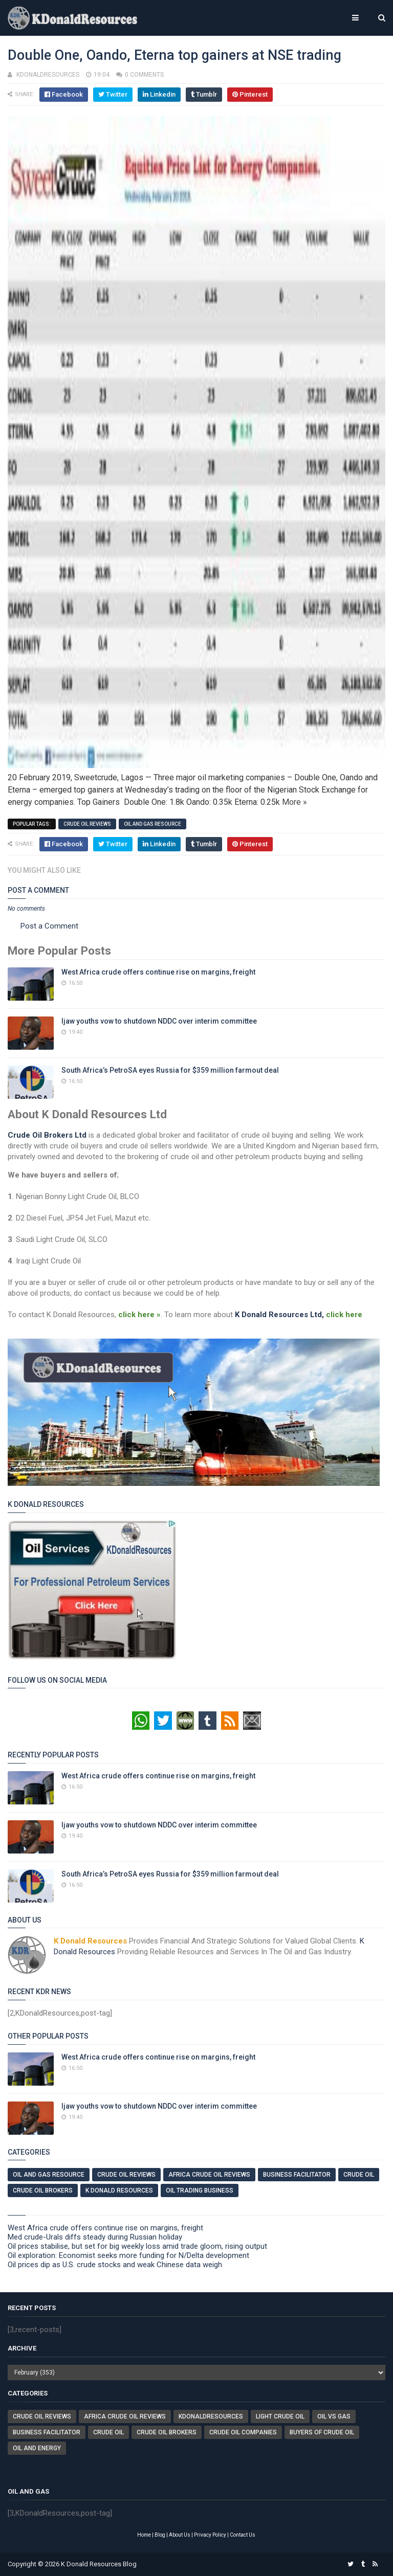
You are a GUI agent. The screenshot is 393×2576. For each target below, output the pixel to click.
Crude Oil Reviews (87, 824)
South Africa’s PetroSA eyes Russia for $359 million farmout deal (170, 1070)
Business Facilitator (297, 2174)
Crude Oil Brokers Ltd (47, 1135)
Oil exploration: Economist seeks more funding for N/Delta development (128, 2255)
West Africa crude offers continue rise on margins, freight (158, 972)
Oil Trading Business (199, 2190)
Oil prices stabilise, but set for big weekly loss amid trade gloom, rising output (137, 2246)
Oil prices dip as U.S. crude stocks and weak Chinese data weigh (115, 2264)
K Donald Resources (119, 2190)
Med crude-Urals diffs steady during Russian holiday (95, 2237)
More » (294, 802)
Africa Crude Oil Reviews (209, 2174)
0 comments (144, 74)
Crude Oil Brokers (43, 2190)
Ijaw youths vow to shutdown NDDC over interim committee (159, 1021)
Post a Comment (49, 926)
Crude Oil (358, 2174)
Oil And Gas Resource (152, 824)
